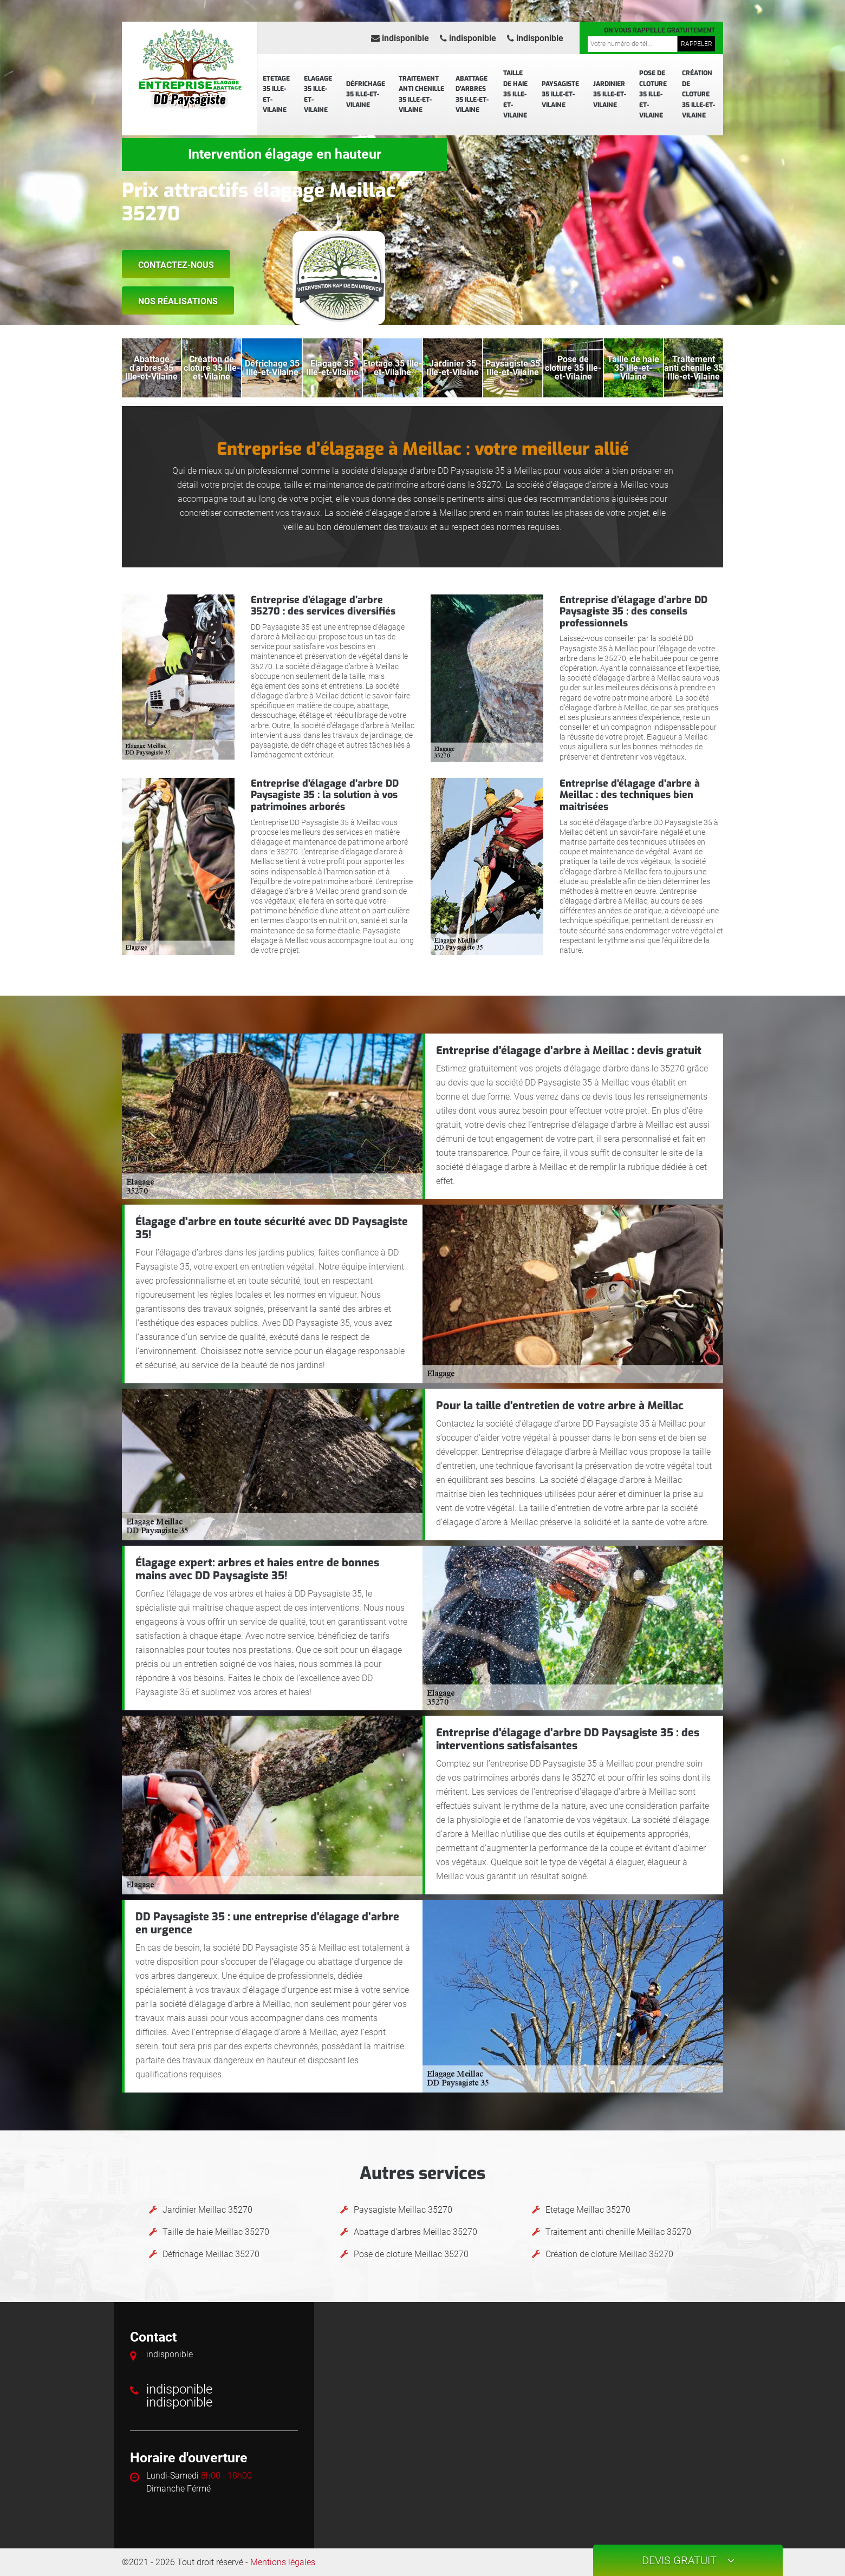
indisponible (400, 38)
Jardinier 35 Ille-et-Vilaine (609, 94)
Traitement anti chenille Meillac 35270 (618, 2232)
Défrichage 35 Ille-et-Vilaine (365, 94)
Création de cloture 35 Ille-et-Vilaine (698, 94)
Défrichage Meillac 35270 (210, 2254)
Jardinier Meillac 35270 (207, 2210)
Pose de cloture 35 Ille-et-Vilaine (653, 94)
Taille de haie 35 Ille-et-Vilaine (515, 94)
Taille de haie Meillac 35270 (215, 2232)
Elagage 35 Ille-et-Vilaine (318, 94)
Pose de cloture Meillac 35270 (411, 2254)
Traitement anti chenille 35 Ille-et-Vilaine (421, 94)
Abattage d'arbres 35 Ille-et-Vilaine (472, 94)
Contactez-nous (176, 265)
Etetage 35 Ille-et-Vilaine (276, 94)
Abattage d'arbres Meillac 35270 (415, 2232)
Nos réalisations (178, 301)
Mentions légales (282, 2562)
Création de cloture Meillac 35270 (609, 2254)
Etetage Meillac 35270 (587, 2210)
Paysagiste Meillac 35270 (403, 2210)
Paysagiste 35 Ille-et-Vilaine (560, 94)
